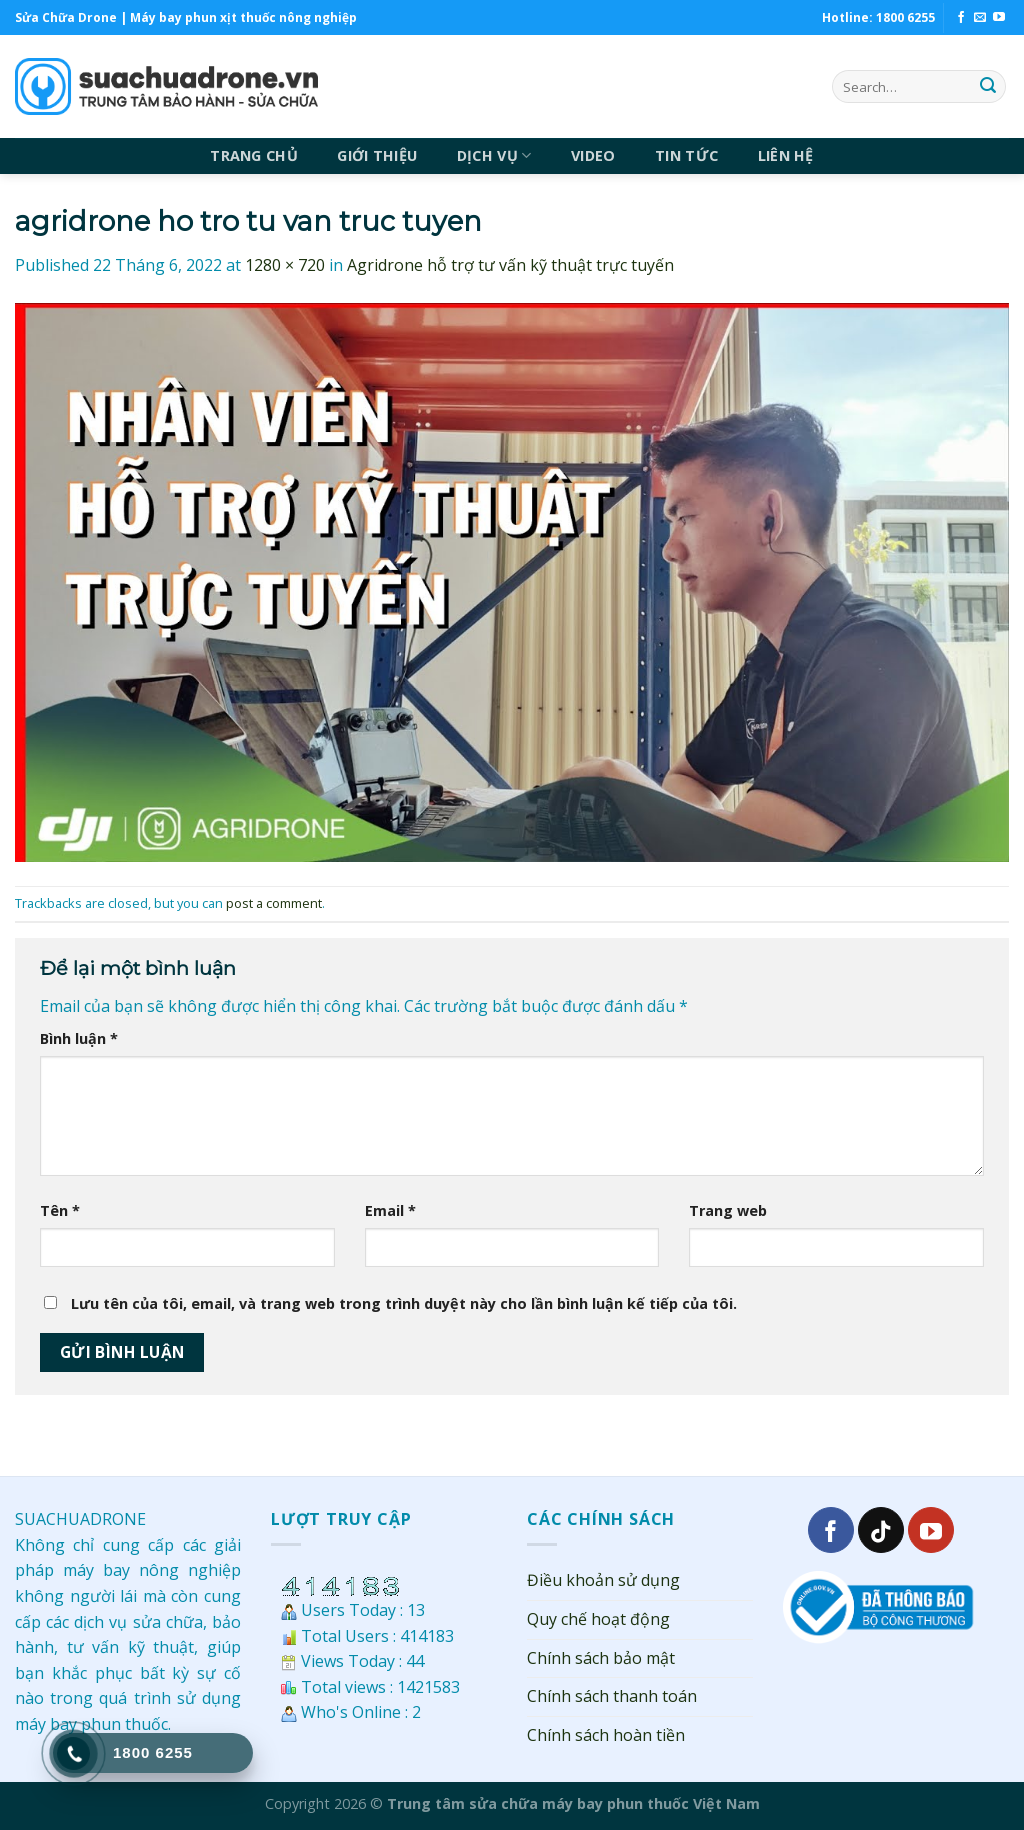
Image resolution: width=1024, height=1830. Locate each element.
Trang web (728, 1210)
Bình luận (79, 1038)
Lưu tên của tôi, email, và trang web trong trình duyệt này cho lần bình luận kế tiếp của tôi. (404, 1303)
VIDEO (593, 155)
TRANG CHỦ (254, 155)
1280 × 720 (285, 265)
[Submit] (988, 87)
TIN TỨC (686, 155)
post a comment (274, 903)
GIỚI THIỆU (377, 155)
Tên (60, 1210)
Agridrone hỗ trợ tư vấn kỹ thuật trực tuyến (510, 265)
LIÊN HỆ (786, 155)
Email (390, 1210)
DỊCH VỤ (494, 156)
